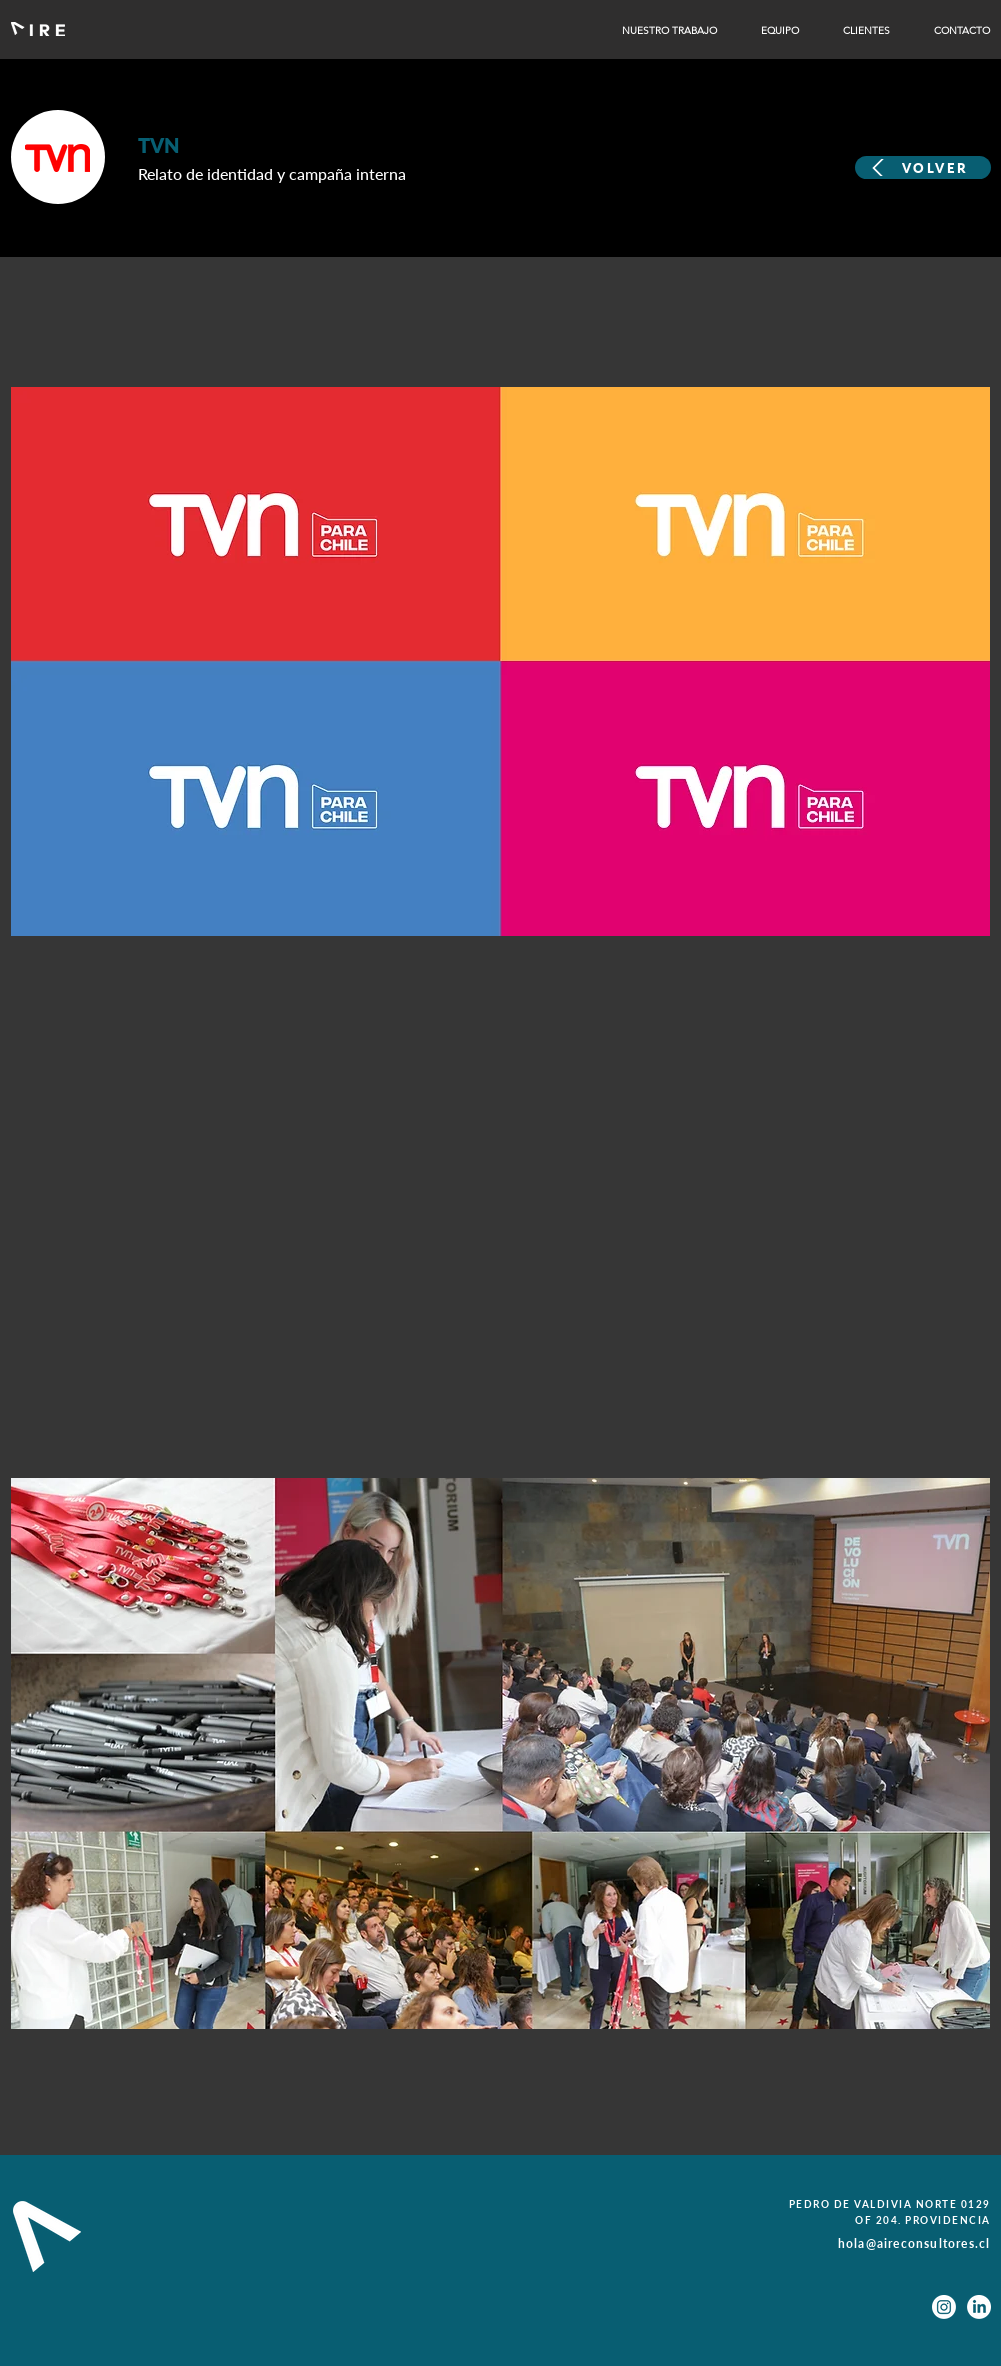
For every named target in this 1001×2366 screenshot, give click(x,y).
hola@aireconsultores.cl (914, 2243)
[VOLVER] (923, 167)
